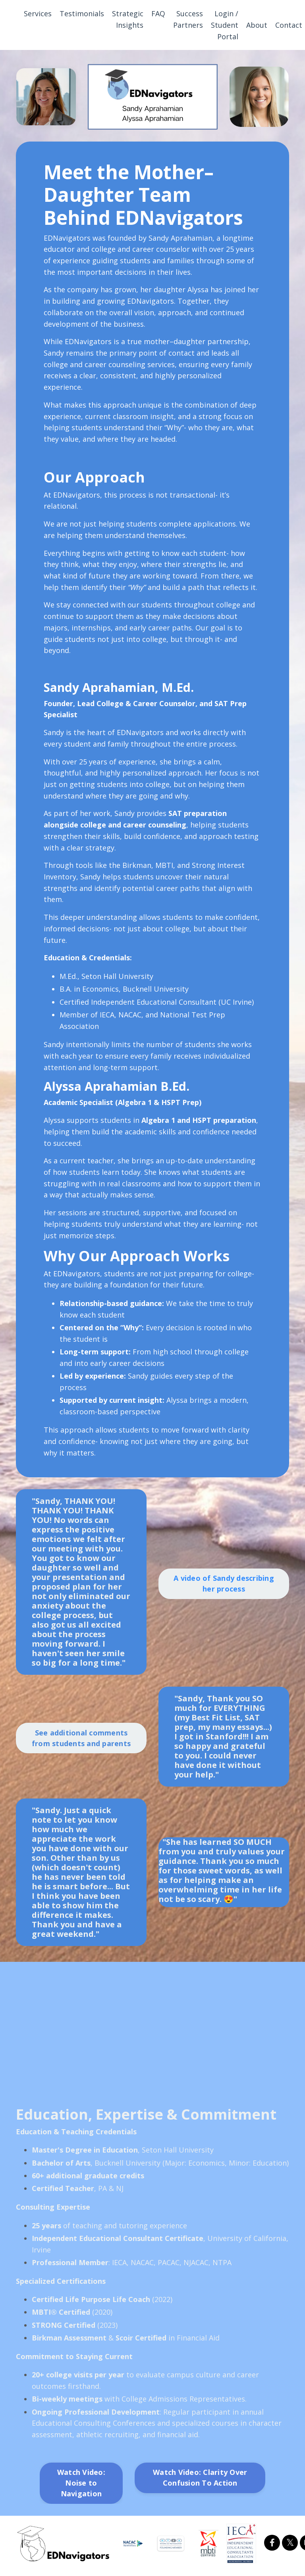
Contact (288, 25)
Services (38, 13)
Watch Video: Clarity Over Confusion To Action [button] (200, 2482)
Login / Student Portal (224, 25)
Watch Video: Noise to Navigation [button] (81, 2487)
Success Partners (188, 19)
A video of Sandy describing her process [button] (224, 1586)
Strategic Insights (127, 19)
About (256, 25)
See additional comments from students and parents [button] (81, 1741)
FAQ (158, 13)
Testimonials (82, 13)
